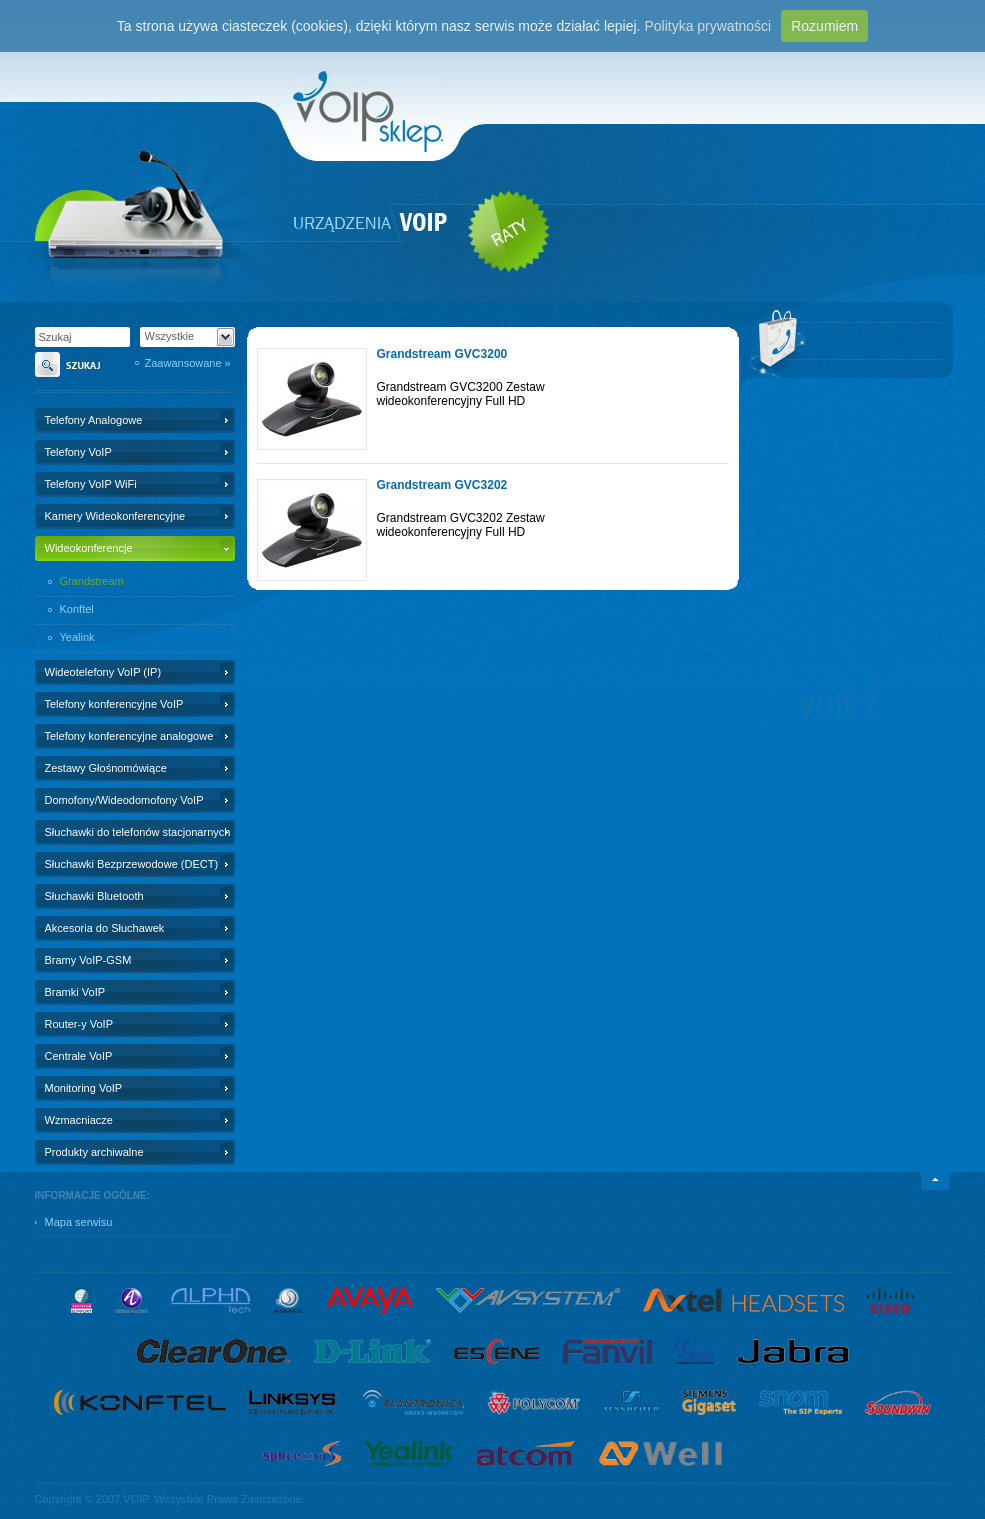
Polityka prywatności (707, 26)
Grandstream (92, 581)
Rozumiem (824, 26)
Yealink (77, 637)
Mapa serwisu (79, 1222)
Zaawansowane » (188, 363)
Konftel (77, 609)
